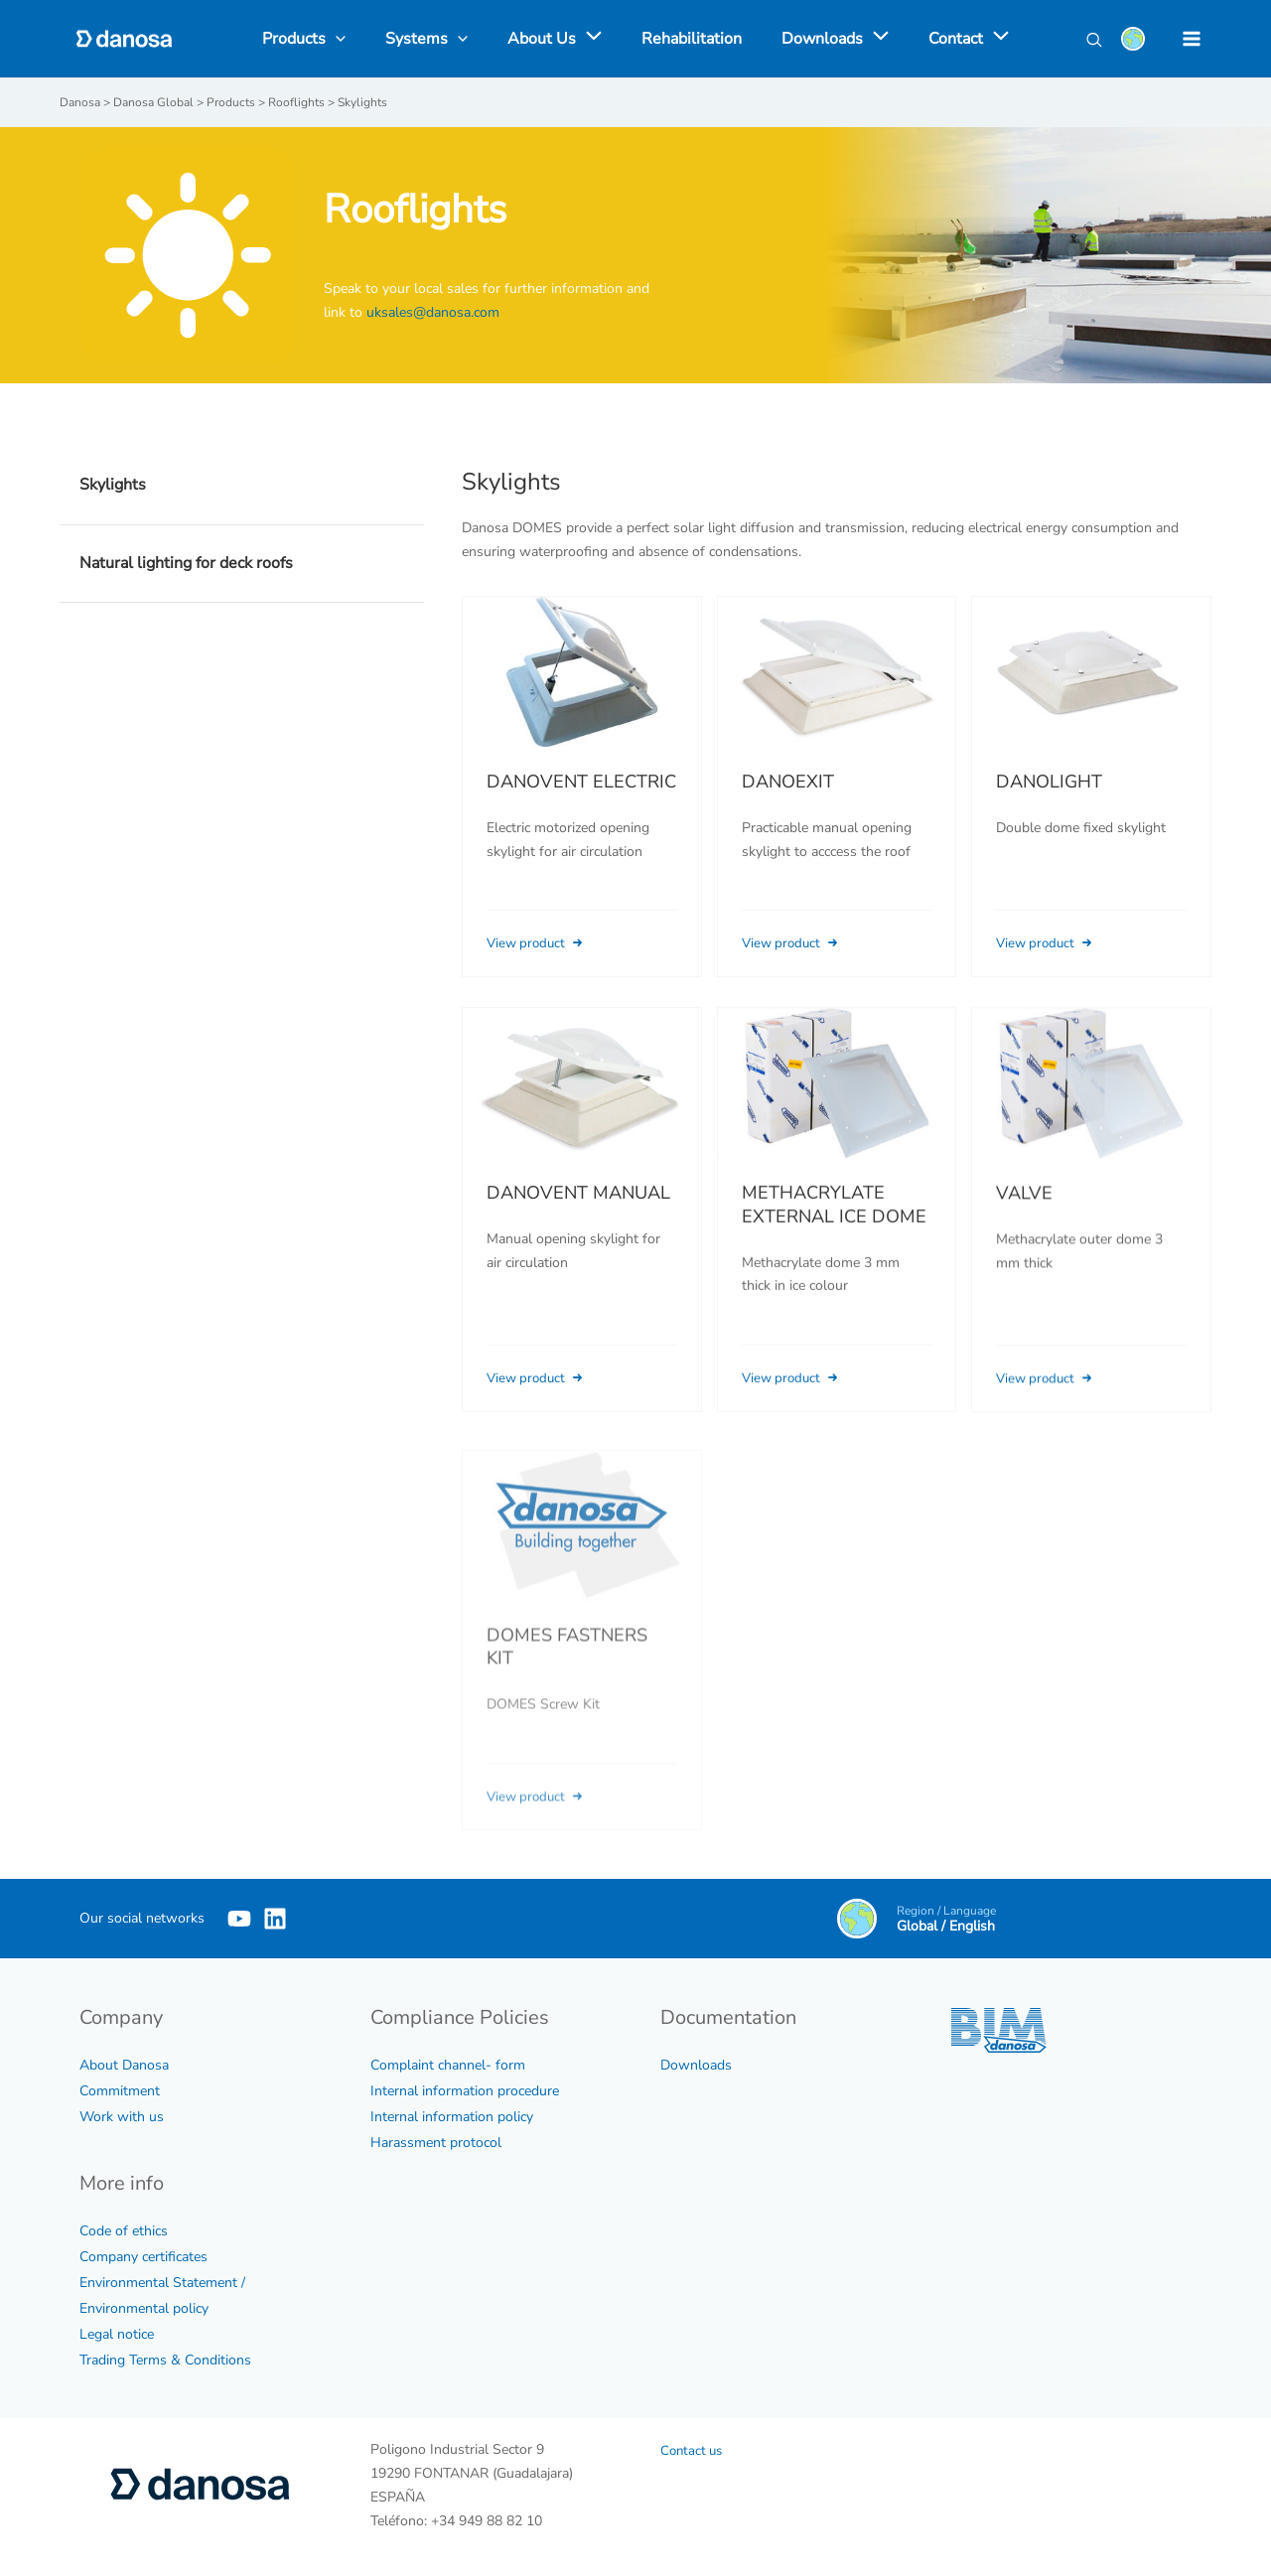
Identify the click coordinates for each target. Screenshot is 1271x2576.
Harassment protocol (435, 2141)
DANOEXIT (788, 780)
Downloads (696, 2064)
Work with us (121, 2115)
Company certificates (143, 2255)
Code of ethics (123, 2229)
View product (540, 941)
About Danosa (124, 2064)
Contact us (693, 2449)
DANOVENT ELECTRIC (581, 780)
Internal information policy (451, 2115)
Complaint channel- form (447, 2064)
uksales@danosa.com (432, 311)
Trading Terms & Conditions (165, 2359)
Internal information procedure (464, 2089)
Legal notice (116, 2333)
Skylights (112, 484)
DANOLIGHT (1049, 780)
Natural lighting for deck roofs (186, 562)
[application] (593, 38)
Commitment (119, 2089)
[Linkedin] (305, 1917)
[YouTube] (239, 1917)
